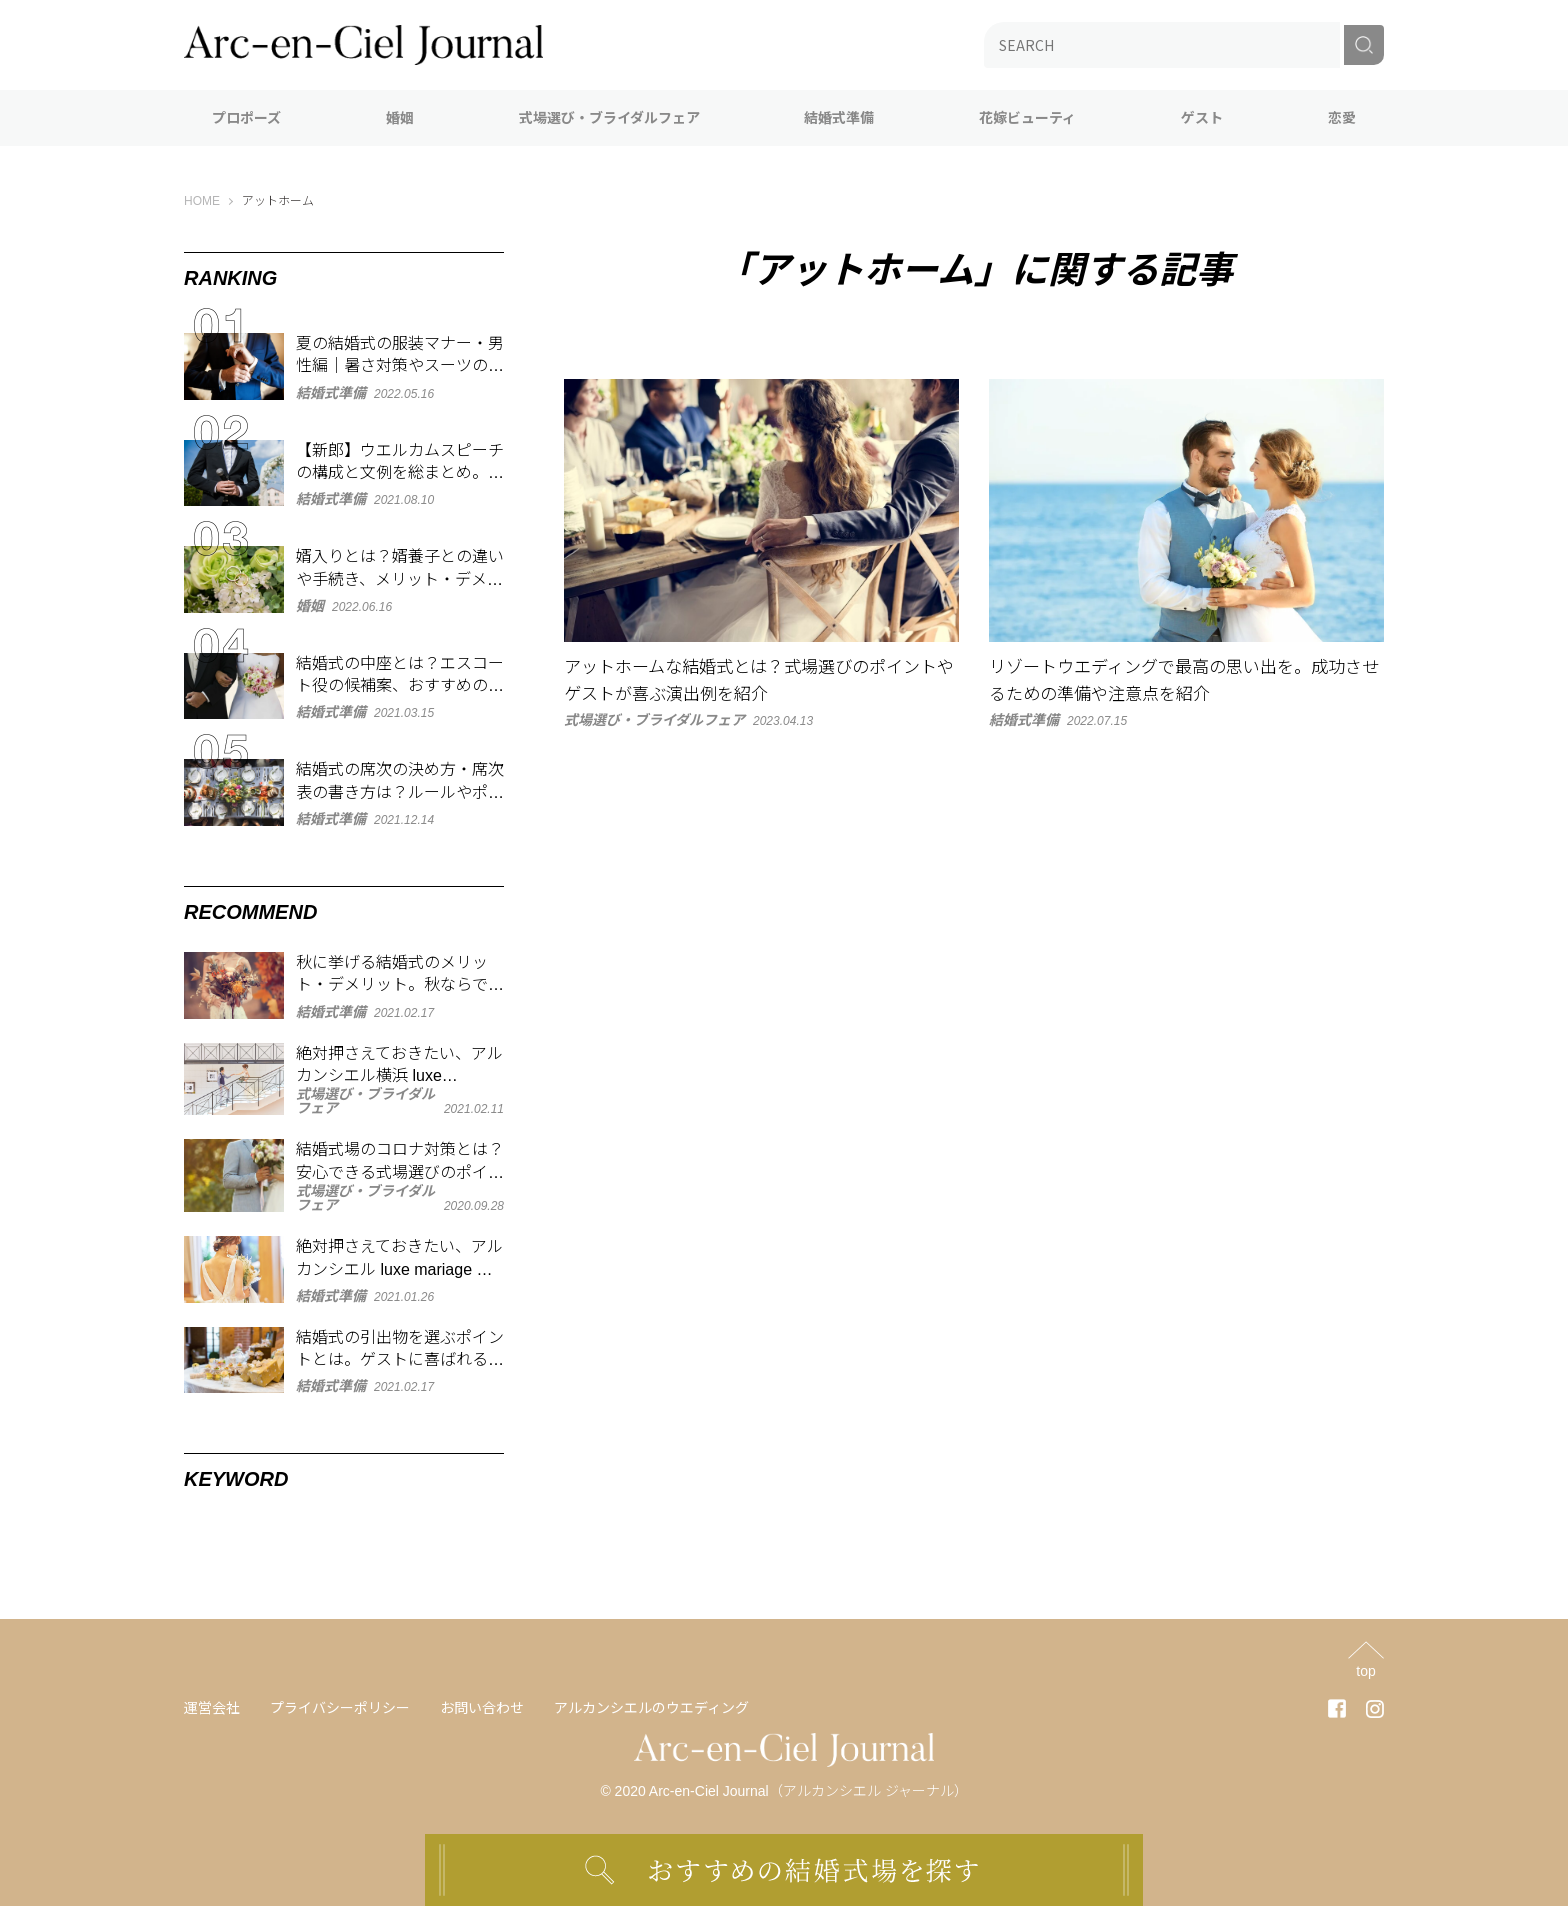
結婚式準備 (839, 118)
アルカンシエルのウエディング (651, 1708)
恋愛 (1342, 118)
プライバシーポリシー (340, 1708)
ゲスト (1202, 118)
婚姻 (400, 118)
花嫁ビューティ (1027, 118)
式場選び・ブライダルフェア (609, 118)
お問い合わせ (482, 1708)
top (1365, 1670)
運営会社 (212, 1708)
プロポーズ (246, 118)
